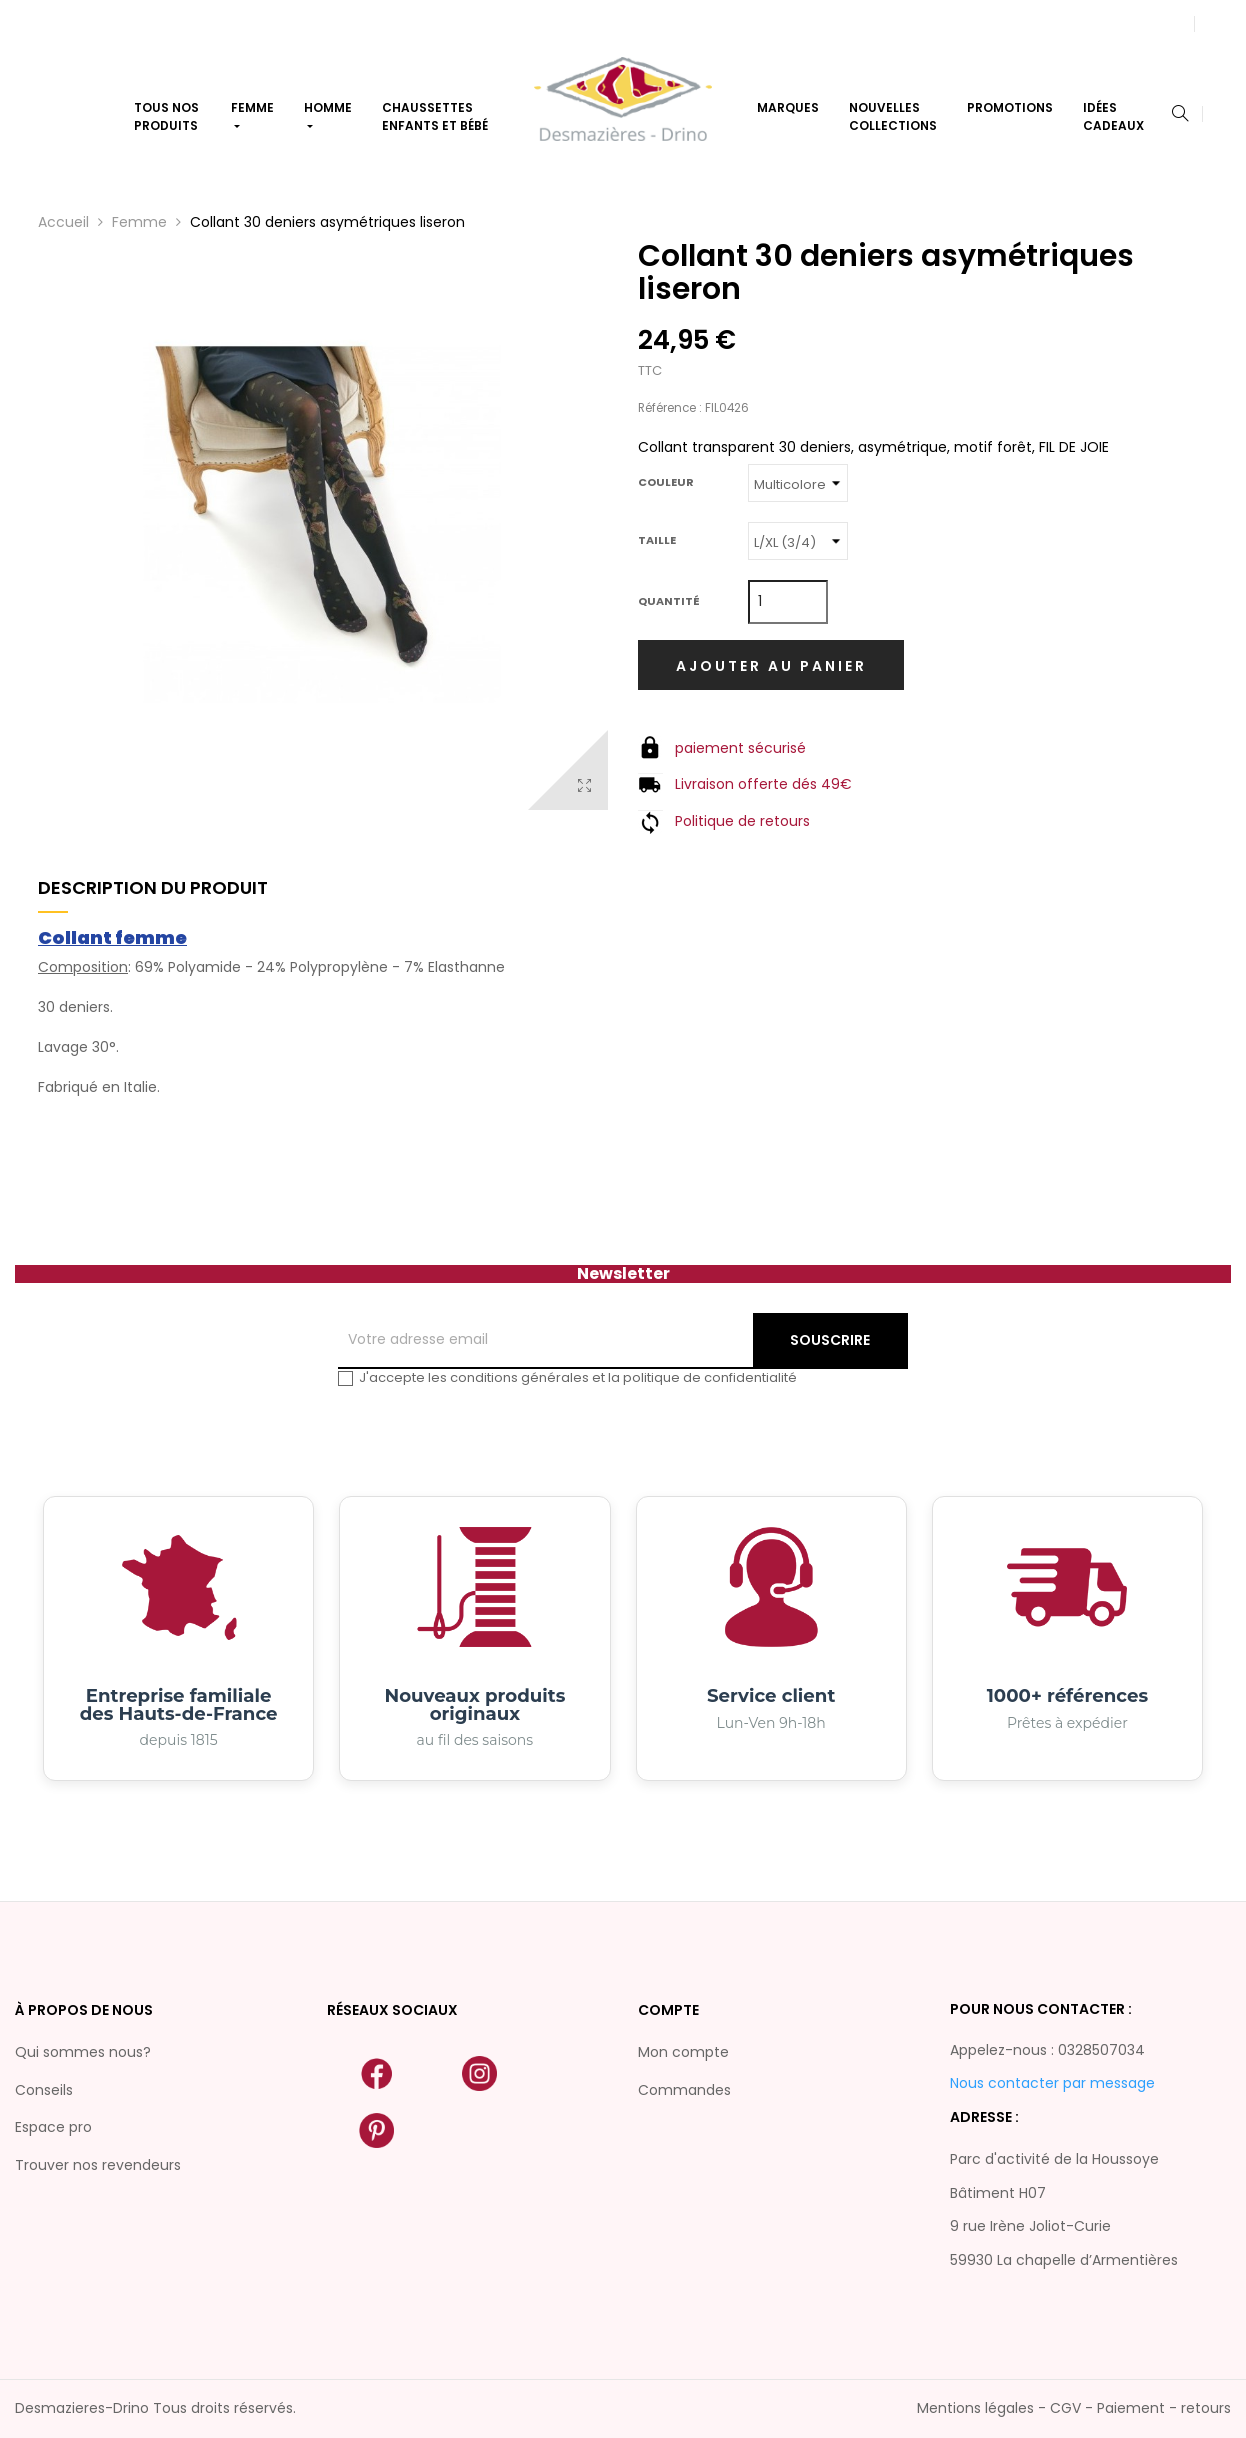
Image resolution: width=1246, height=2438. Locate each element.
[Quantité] (788, 602)
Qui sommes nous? (83, 2052)
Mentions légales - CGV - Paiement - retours (1074, 2408)
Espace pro (53, 2127)
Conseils (44, 2090)
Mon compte (683, 2052)
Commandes (684, 2090)
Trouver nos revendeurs (98, 2165)
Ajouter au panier (771, 666)
